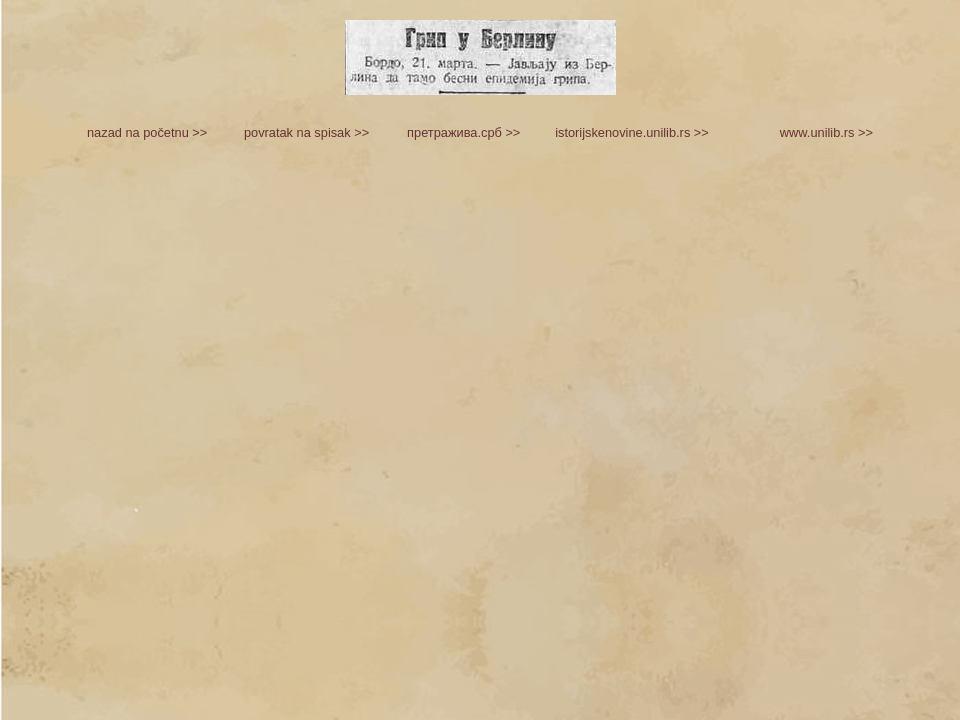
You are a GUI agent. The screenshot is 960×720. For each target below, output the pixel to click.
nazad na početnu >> (147, 132)
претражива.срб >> (463, 132)
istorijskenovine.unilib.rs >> (632, 132)
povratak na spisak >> (306, 132)
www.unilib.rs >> (826, 132)
